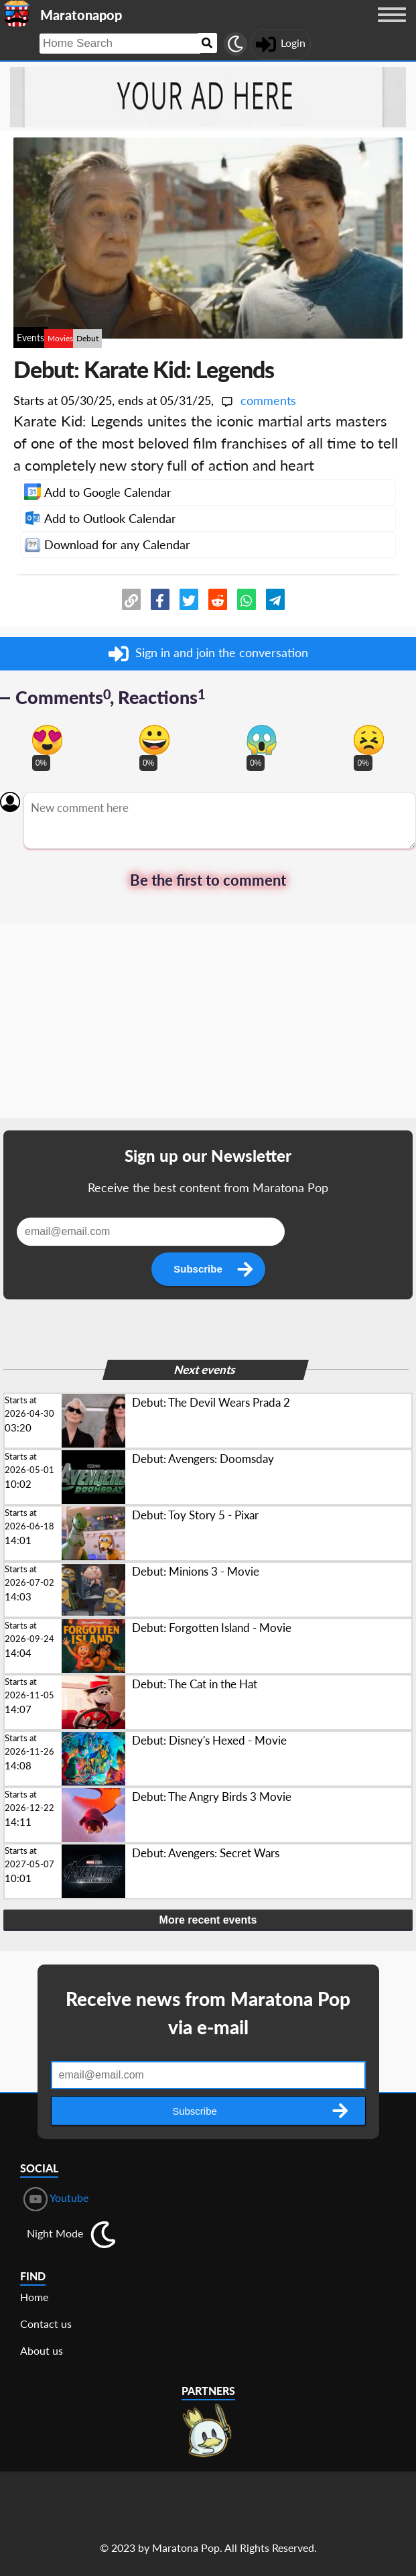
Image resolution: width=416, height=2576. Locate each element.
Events (30, 337)
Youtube (55, 2199)
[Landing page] (16, 13)
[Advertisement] (208, 1024)
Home (34, 2296)
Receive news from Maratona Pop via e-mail (208, 2012)
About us (41, 2350)
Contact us (46, 2323)
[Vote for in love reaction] (47, 739)
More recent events (208, 1920)
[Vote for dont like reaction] (368, 739)
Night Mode (55, 2233)
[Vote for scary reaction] (261, 739)
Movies (60, 338)
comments (258, 400)
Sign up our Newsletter (208, 1155)
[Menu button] (392, 27)
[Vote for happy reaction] (154, 739)
